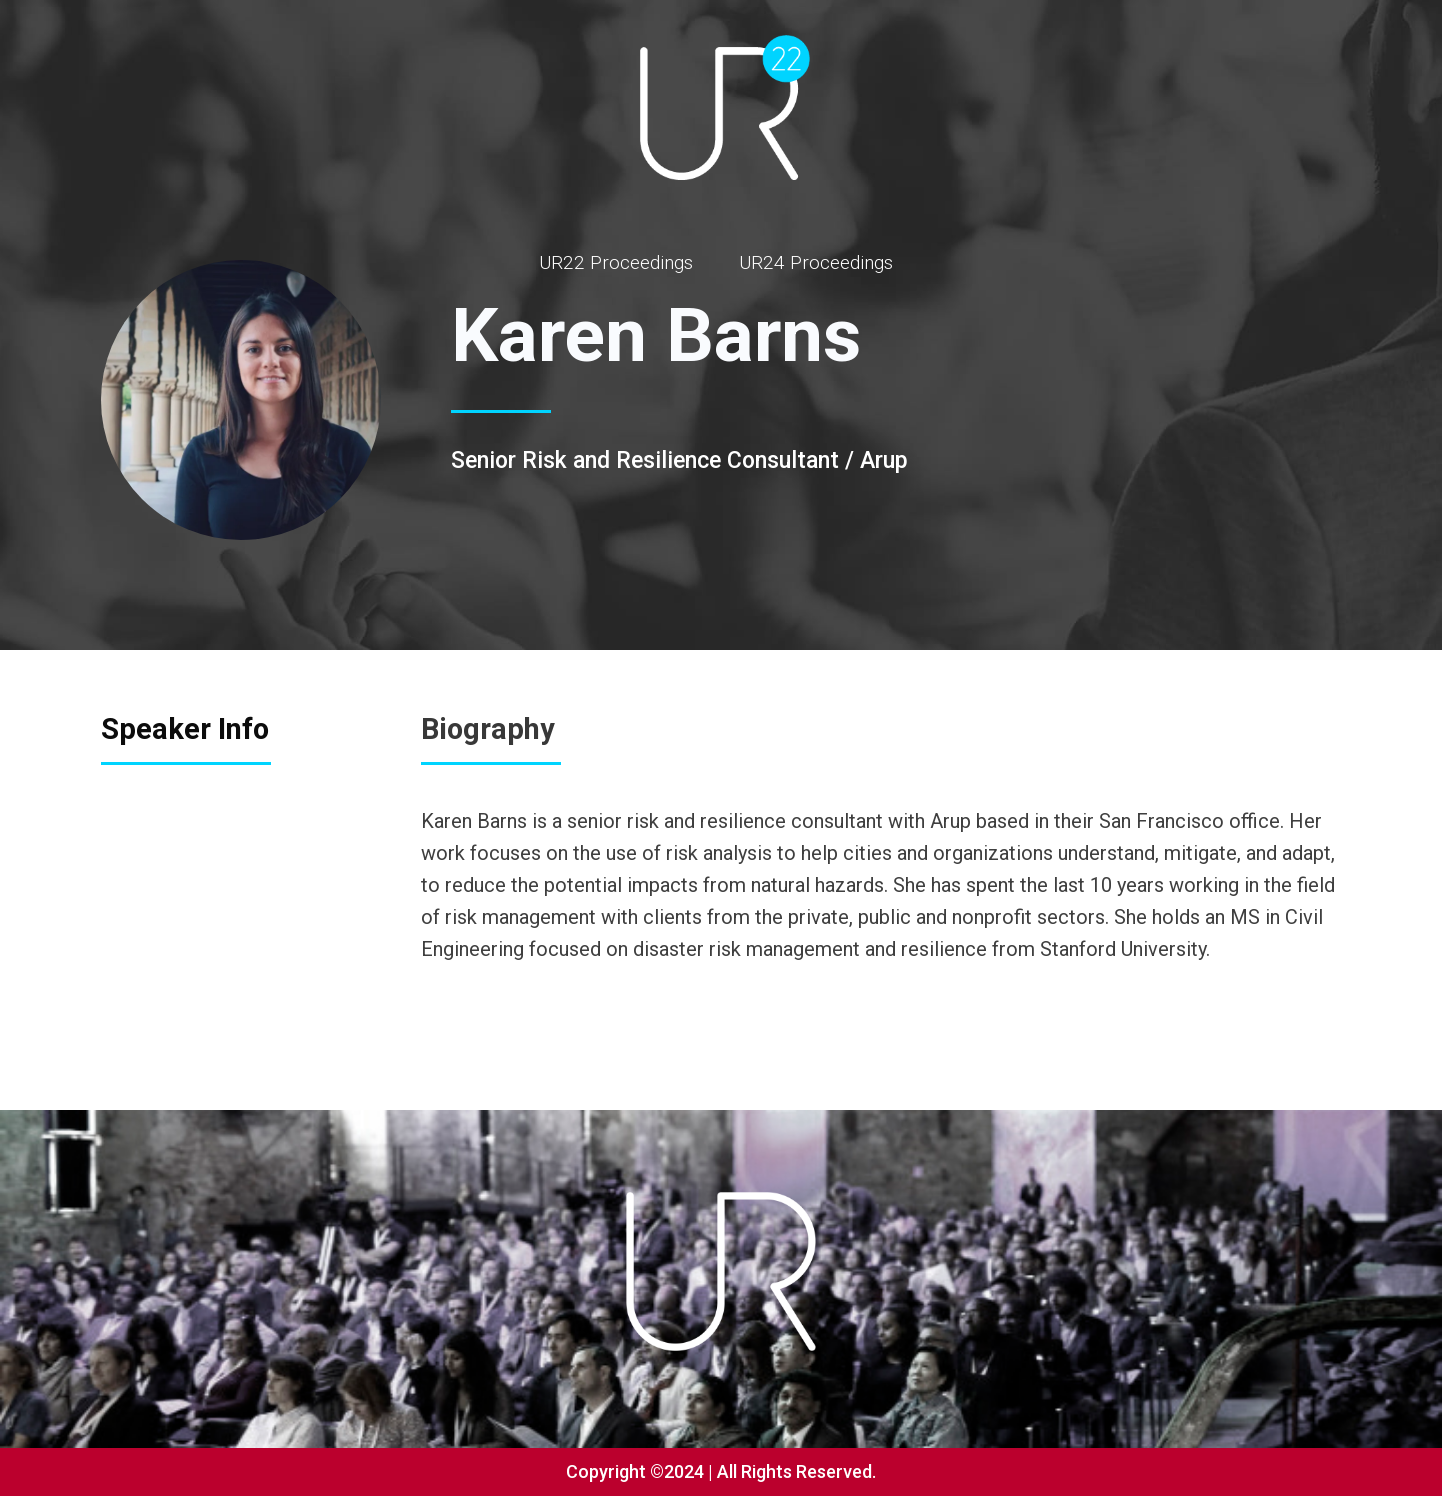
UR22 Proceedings (616, 262)
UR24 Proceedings (816, 262)
